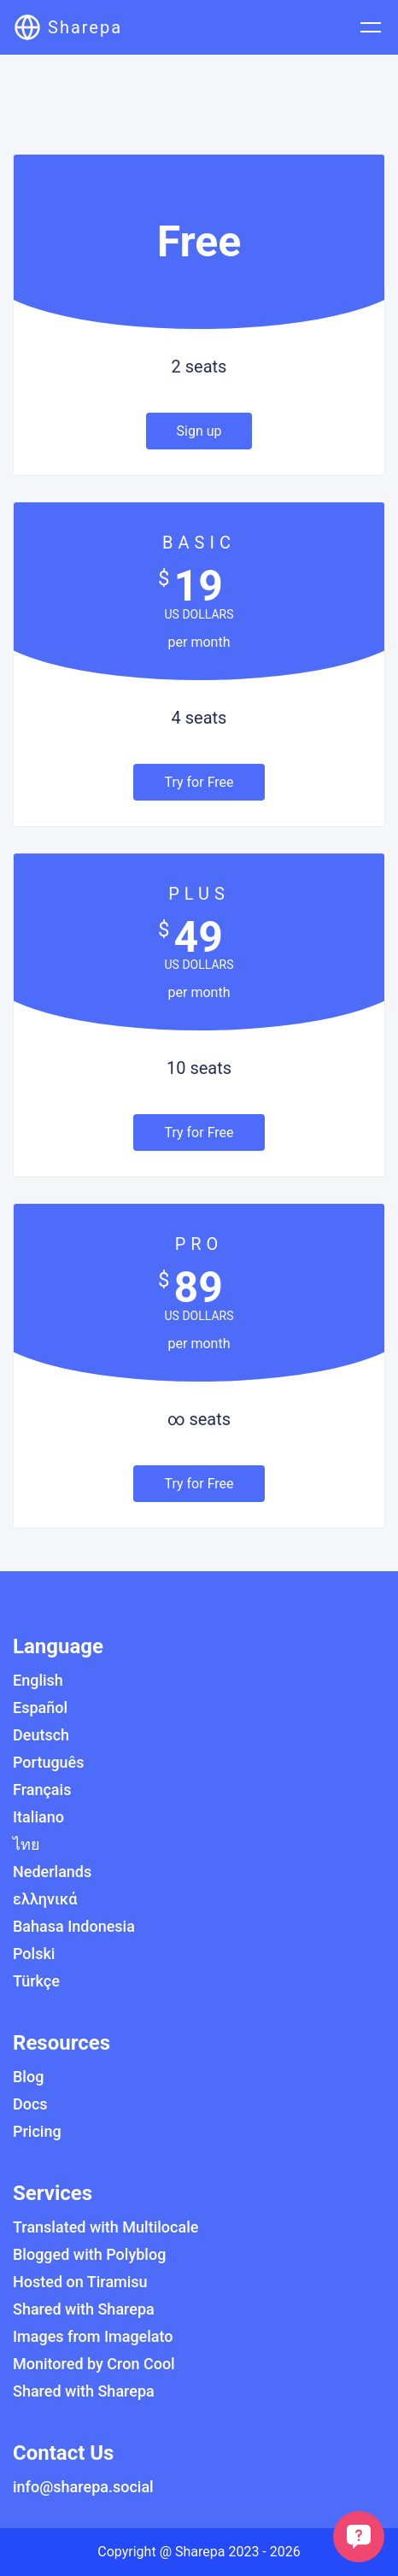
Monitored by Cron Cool (94, 2364)
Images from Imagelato (93, 2336)
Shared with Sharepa (84, 2309)
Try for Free (198, 782)
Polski (34, 1954)
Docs (30, 2104)
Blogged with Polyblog (89, 2254)
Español (40, 1707)
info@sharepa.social (83, 2487)
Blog (28, 2077)
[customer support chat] (358, 2536)
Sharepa (200, 2552)
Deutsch (41, 1735)
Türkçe (36, 1981)
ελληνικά (45, 1899)
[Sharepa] (68, 27)
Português (49, 1762)
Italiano (38, 1817)
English (38, 1680)
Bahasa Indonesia (74, 1926)
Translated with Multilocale (105, 2227)
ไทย (26, 1844)
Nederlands (52, 1872)
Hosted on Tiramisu (80, 2282)
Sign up (199, 431)
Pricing (37, 2131)
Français (42, 1790)
